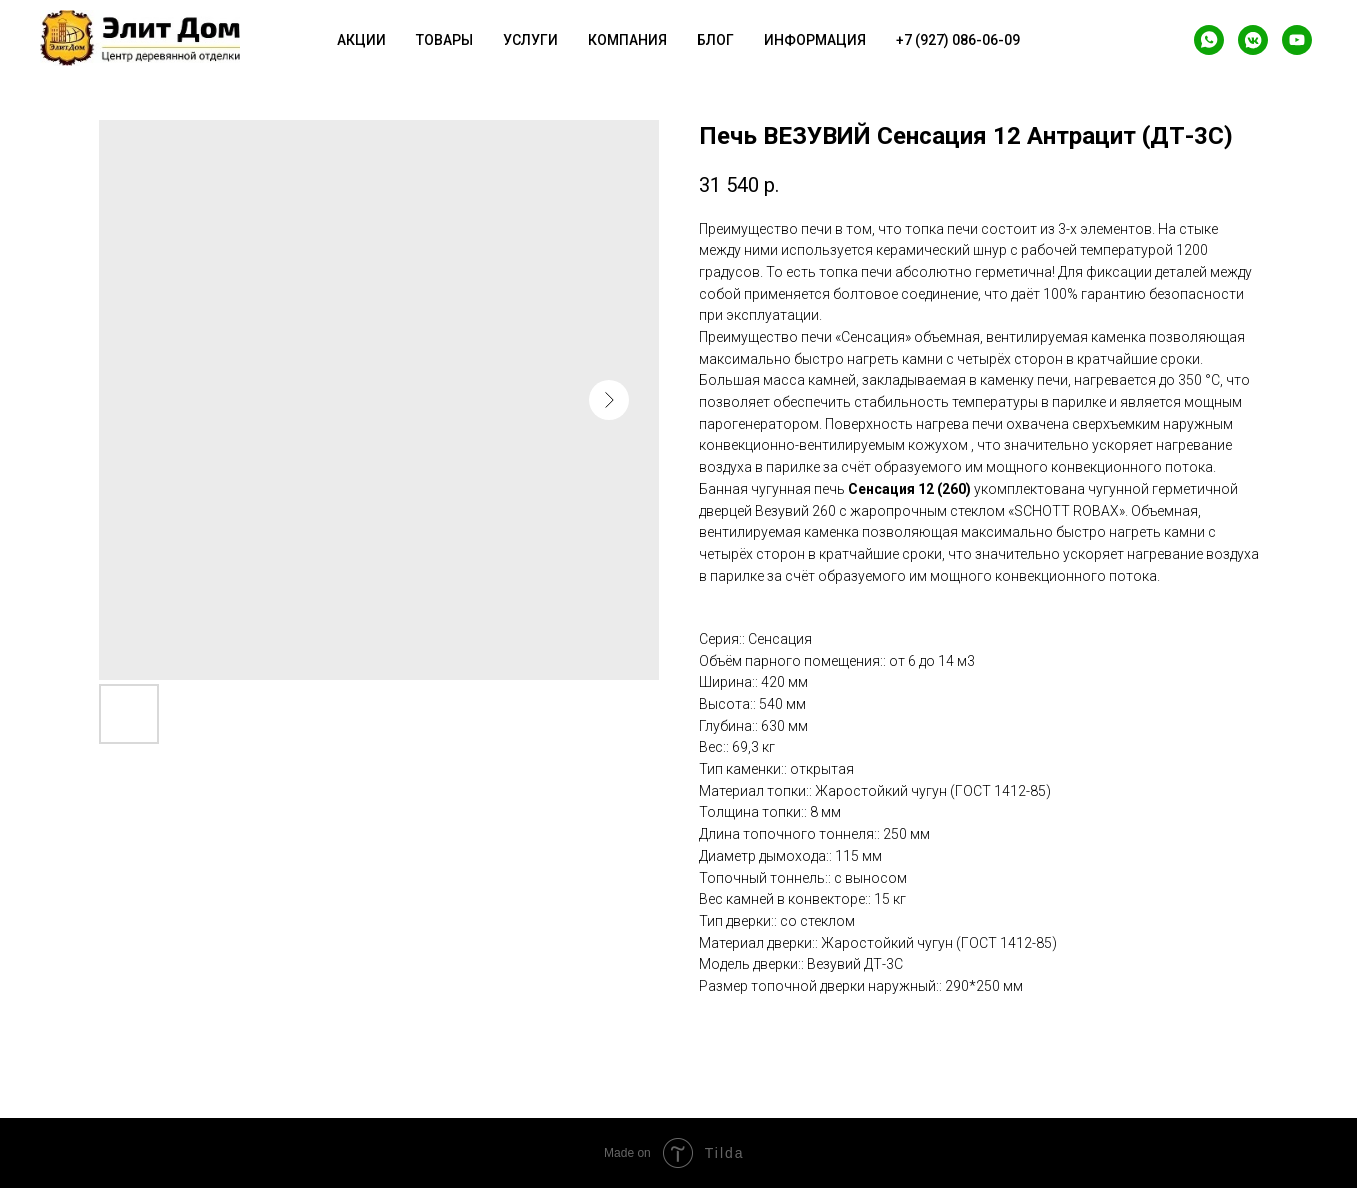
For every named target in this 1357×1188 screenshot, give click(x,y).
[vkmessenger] (1253, 40)
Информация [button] (815, 40)
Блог (715, 40)
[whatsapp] (1209, 40)
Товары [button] (444, 40)
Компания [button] (627, 40)
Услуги (530, 40)
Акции (361, 40)
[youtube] (1297, 40)
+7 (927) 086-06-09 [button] (958, 40)
